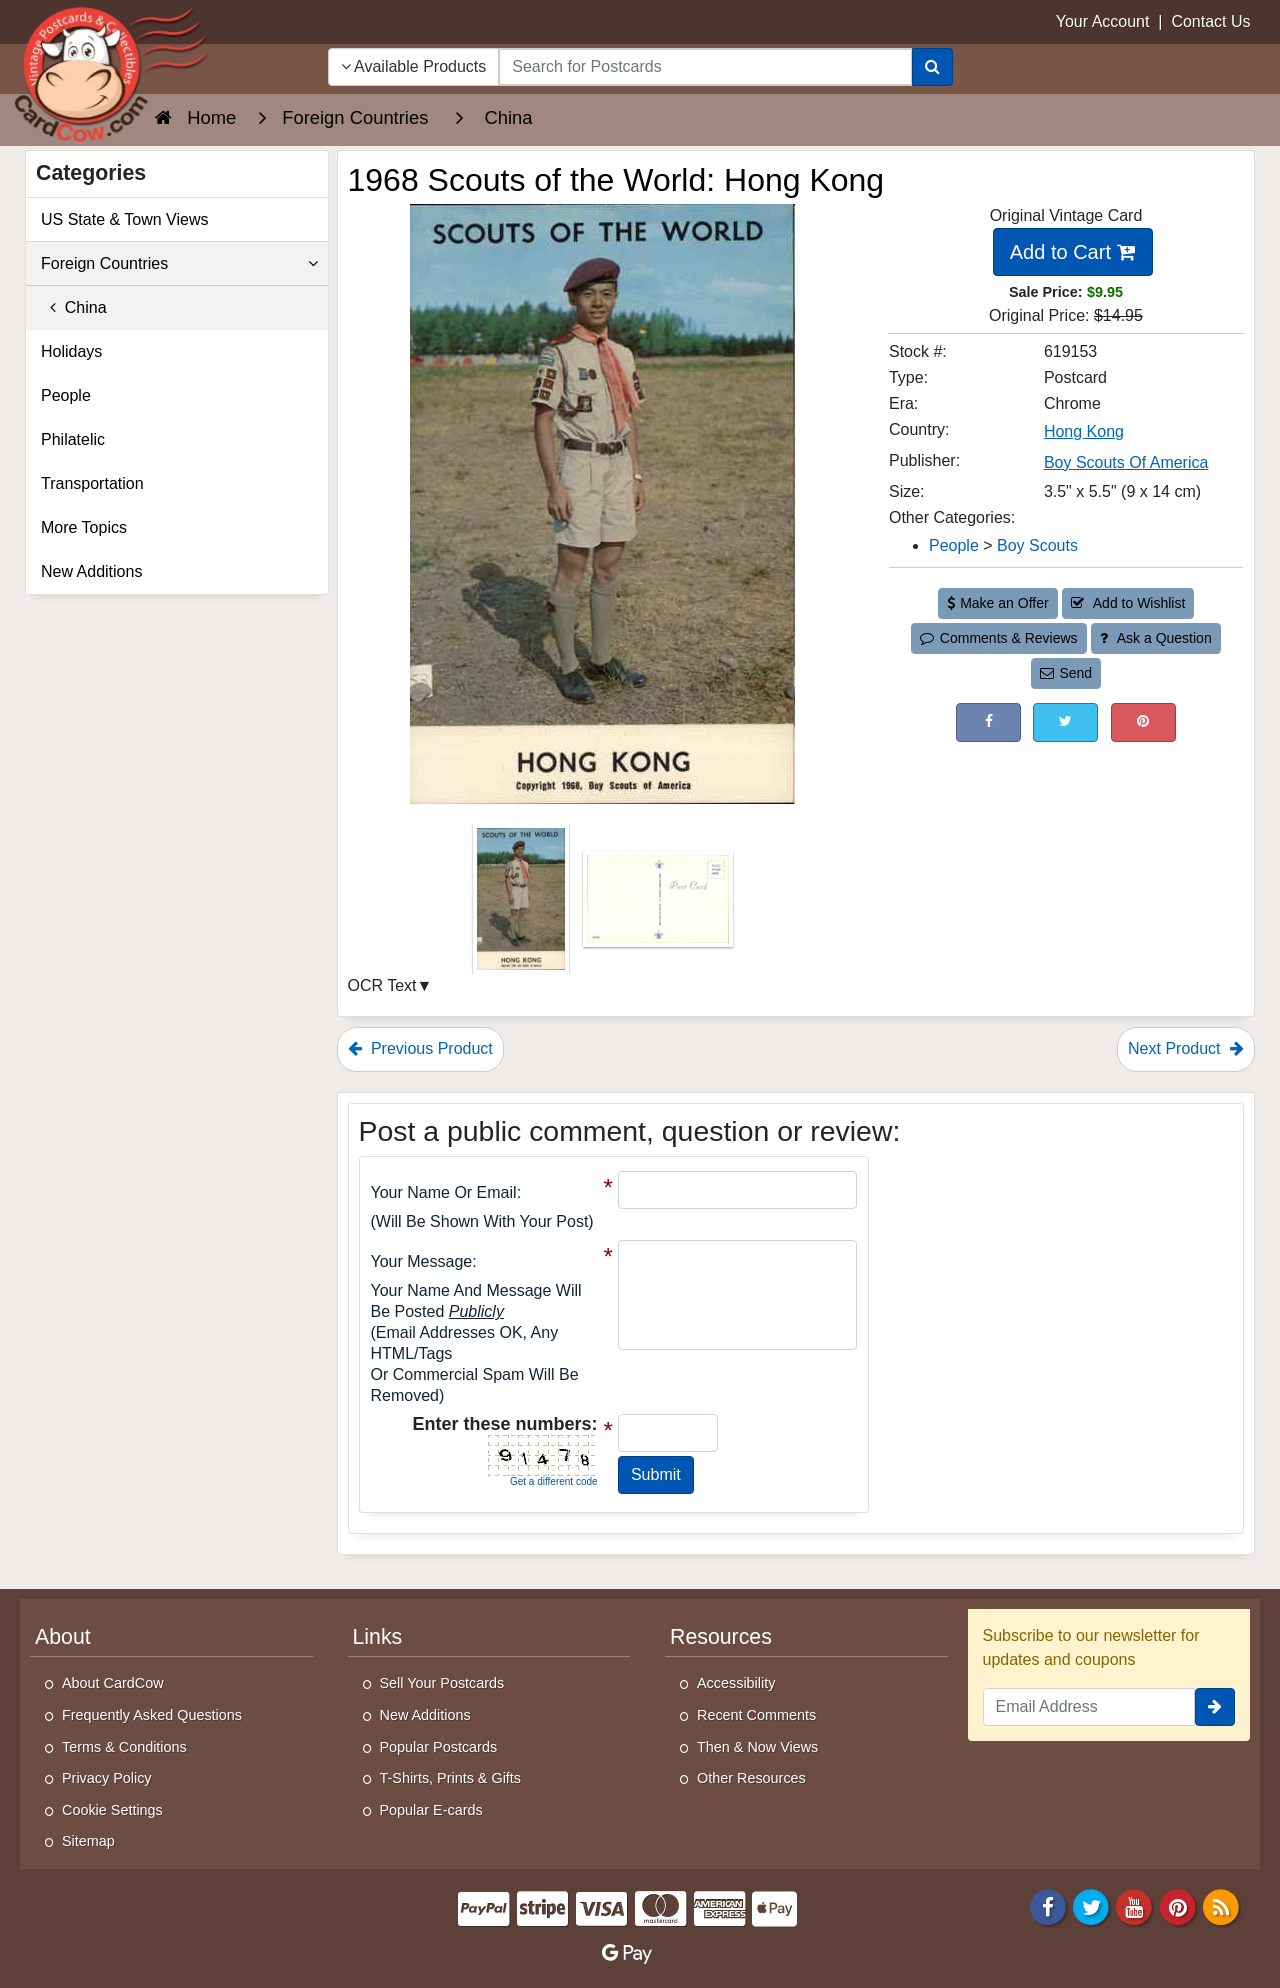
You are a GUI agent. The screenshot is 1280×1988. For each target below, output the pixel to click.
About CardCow (113, 1683)
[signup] (1215, 1707)
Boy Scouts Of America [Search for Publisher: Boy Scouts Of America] (1126, 462)
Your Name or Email (444, 1192)
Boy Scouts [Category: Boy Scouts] (1037, 545)
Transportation (92, 483)
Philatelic (73, 439)
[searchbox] (705, 67)
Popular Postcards (439, 1747)
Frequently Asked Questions (152, 1715)
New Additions (91, 571)
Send (1066, 673)
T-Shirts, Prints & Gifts (451, 1778)
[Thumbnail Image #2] (658, 905)
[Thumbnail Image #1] (523, 905)
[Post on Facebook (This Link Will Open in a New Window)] (988, 722)
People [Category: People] (954, 545)
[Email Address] (1089, 1707)
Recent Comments (756, 1715)
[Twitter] (1091, 1905)
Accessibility (736, 1683)
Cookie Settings (112, 1810)
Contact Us (1210, 21)
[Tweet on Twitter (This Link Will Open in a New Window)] (1065, 722)
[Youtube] (1135, 1905)
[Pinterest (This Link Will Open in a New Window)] (1143, 722)
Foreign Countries (179, 264)
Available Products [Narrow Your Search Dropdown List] (414, 66)
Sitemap (88, 1841)
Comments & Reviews (998, 638)
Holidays (71, 351)
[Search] (932, 67)
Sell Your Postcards (442, 1683)
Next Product (1186, 1048)
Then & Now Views (757, 1747)
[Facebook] (1048, 1905)
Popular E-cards (431, 1810)
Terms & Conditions (124, 1747)
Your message (422, 1261)
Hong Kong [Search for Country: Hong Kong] (1084, 431)
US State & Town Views (125, 219)
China (74, 307)
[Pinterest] (1178, 1905)
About (63, 1637)
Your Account (1103, 21)
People (66, 395)
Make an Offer (998, 603)
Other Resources (751, 1778)
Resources (721, 1637)
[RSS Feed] (1221, 1905)
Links (378, 1637)
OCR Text (382, 985)
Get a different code (554, 1481)
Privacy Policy (107, 1778)
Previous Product (420, 1048)
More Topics (84, 527)
